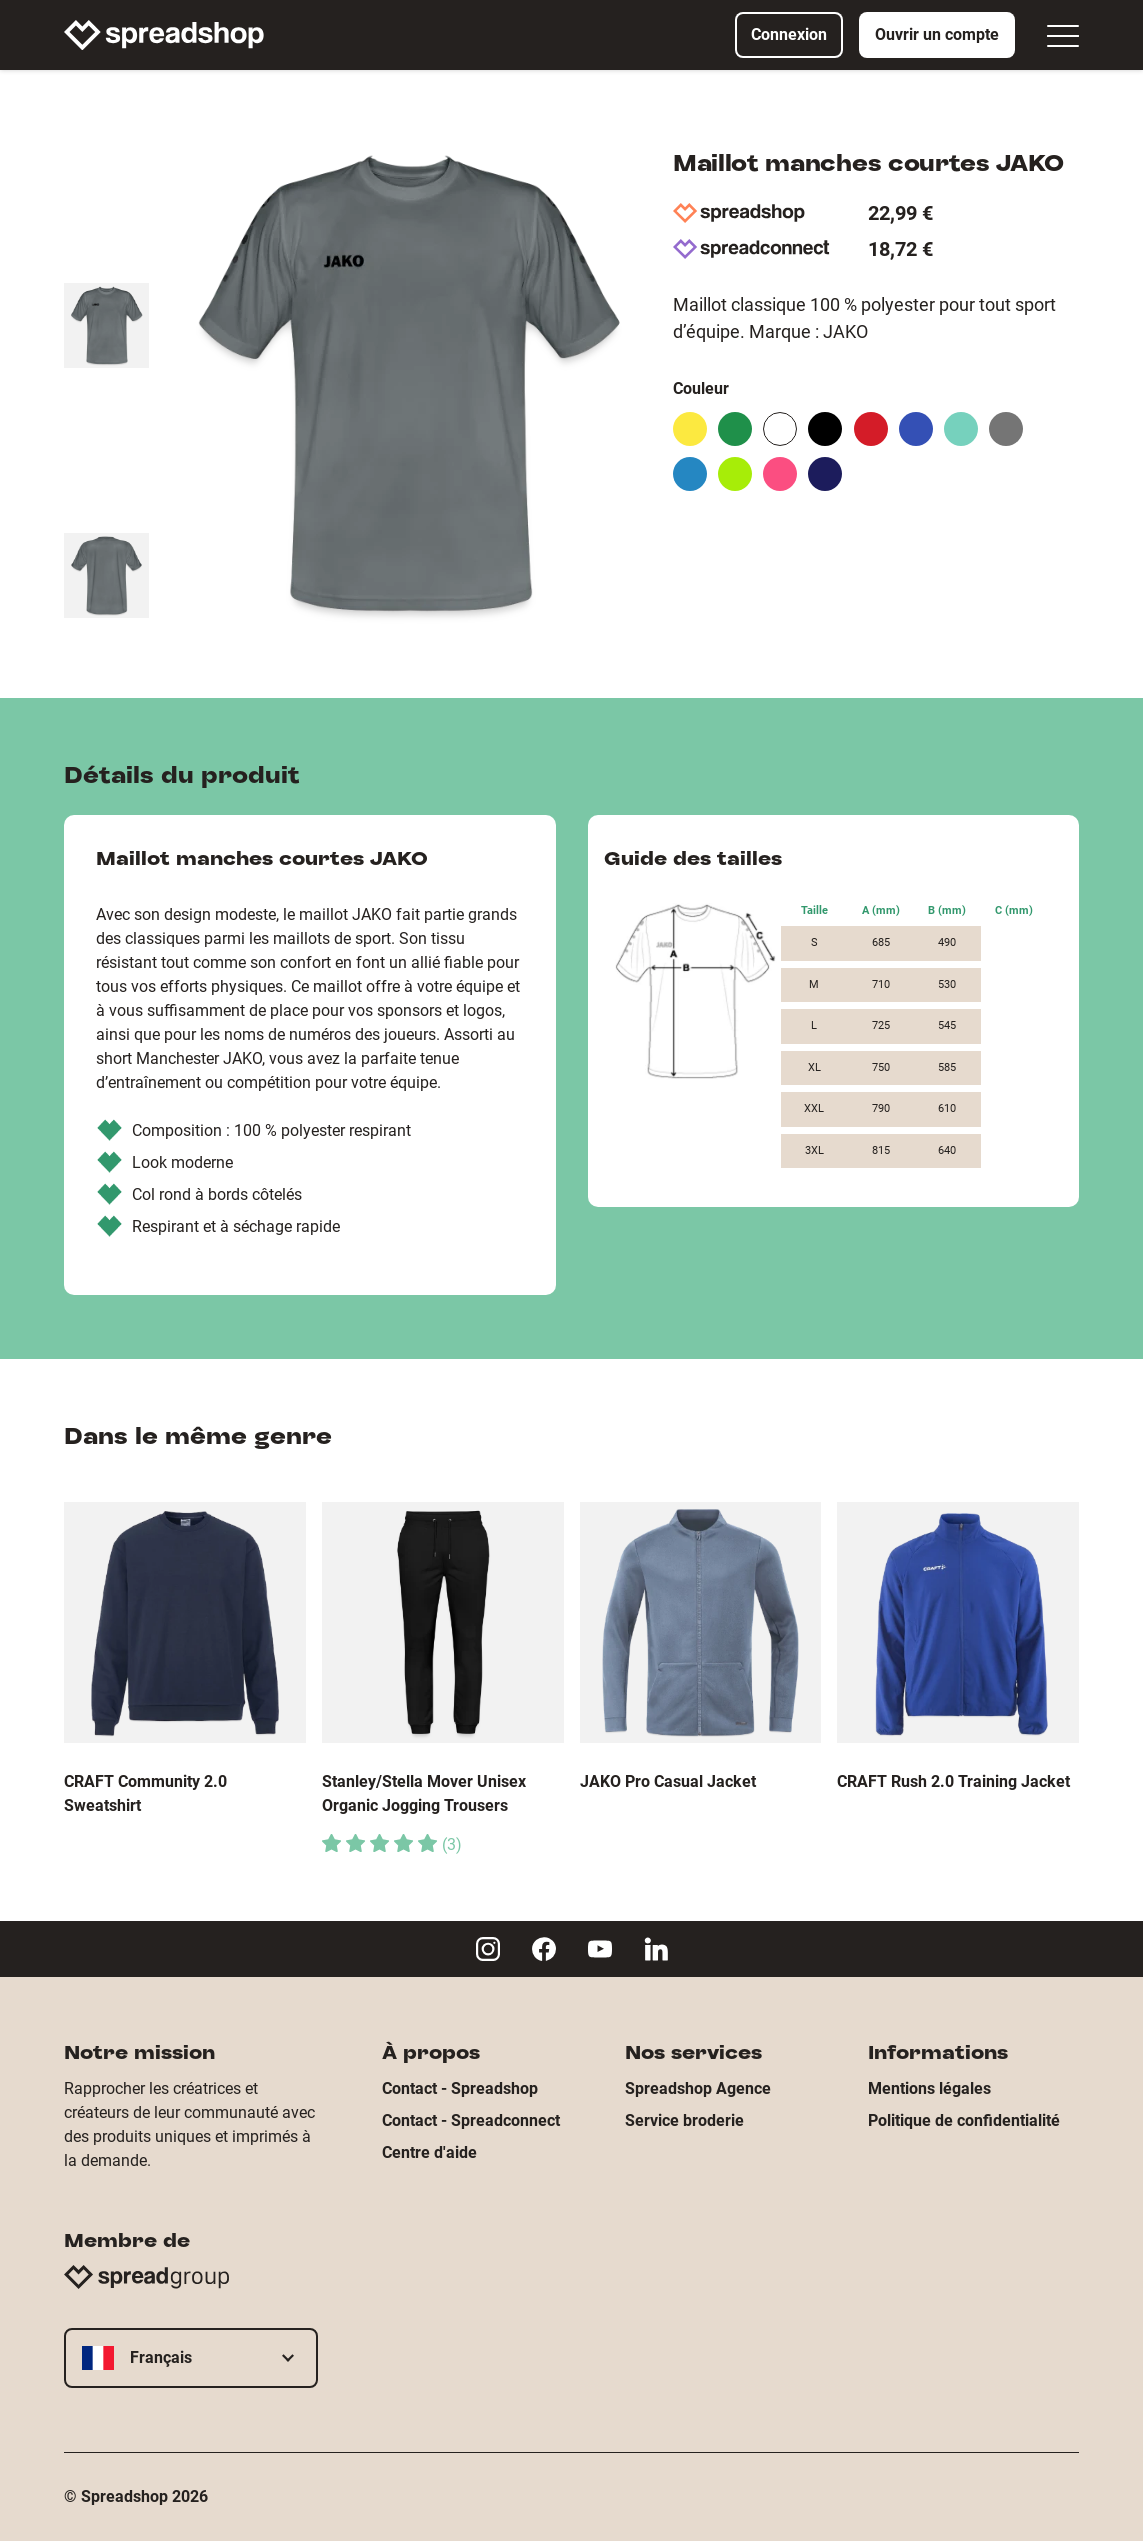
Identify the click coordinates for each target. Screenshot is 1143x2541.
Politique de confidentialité (964, 2120)
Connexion (789, 34)
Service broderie (684, 2120)
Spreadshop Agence (698, 2088)
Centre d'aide (429, 2152)
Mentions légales (929, 2088)
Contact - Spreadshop (460, 2088)
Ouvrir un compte (937, 34)
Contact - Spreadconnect (471, 2120)
